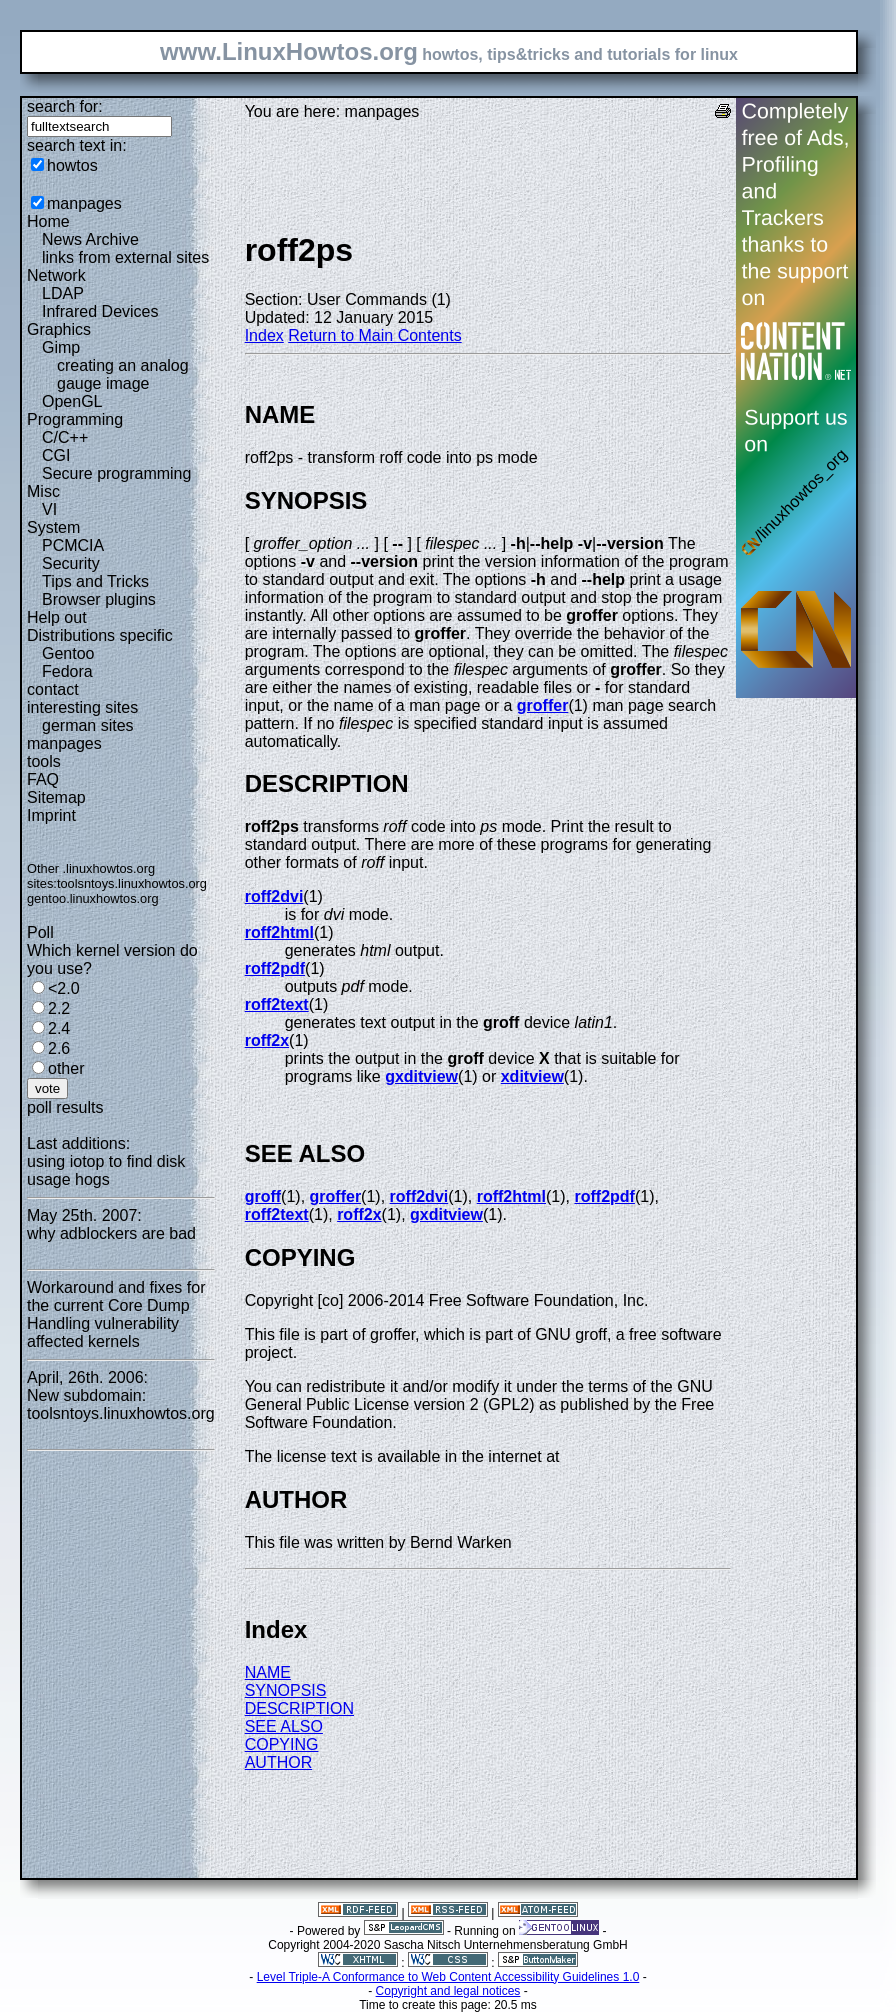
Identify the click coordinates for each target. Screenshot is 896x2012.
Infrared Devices (100, 311)
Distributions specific (100, 635)
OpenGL (72, 401)
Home (48, 221)
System (53, 527)
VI (49, 509)
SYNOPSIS (286, 1690)
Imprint (51, 815)
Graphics (59, 329)
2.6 (59, 1048)
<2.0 (64, 988)
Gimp (61, 347)
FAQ (43, 779)
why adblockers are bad (111, 1233)
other (66, 1068)
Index (264, 335)
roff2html (279, 932)
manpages (84, 203)
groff (263, 1196)
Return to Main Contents (374, 335)
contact (53, 689)
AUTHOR (279, 1762)
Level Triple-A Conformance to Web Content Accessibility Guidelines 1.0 (448, 1977)
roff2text (277, 1004)
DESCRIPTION (299, 1708)
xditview (532, 1076)
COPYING (282, 1744)
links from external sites (125, 257)
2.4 (59, 1028)
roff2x (267, 1040)
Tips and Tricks (95, 581)
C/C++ (65, 437)
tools (44, 761)
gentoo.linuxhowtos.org (93, 898)
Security (71, 563)
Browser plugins (99, 599)
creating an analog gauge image (123, 374)
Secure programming (116, 473)
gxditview (421, 1076)
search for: (65, 106)
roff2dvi (274, 896)
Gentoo (68, 653)
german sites (88, 725)
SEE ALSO (284, 1726)
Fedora (67, 671)
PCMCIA (73, 545)
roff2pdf (275, 968)
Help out (57, 617)
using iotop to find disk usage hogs (106, 1170)
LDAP (63, 293)
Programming (75, 419)
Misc (43, 491)
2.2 (59, 1008)
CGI (56, 455)
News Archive (90, 239)
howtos (72, 165)
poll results (65, 1107)
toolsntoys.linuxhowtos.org (132, 883)
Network (56, 275)
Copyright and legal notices (448, 1991)
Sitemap (56, 797)
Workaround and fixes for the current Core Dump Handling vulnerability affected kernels (116, 1314)
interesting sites (82, 707)
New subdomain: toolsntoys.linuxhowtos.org (121, 1404)
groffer (543, 705)
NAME (268, 1672)
